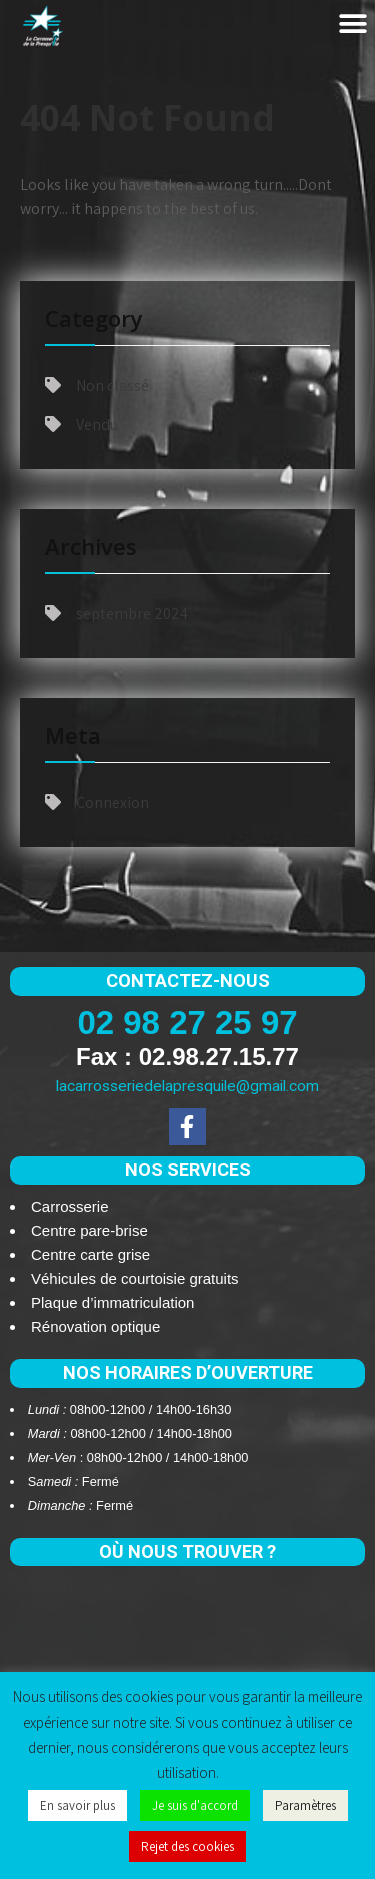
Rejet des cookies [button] (187, 1846)
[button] (352, 24)
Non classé (112, 385)
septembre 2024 (132, 613)
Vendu (97, 424)
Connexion (112, 802)
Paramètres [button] (305, 1805)
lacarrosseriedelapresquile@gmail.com (187, 1086)
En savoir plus (77, 1805)
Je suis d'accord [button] (195, 1805)
